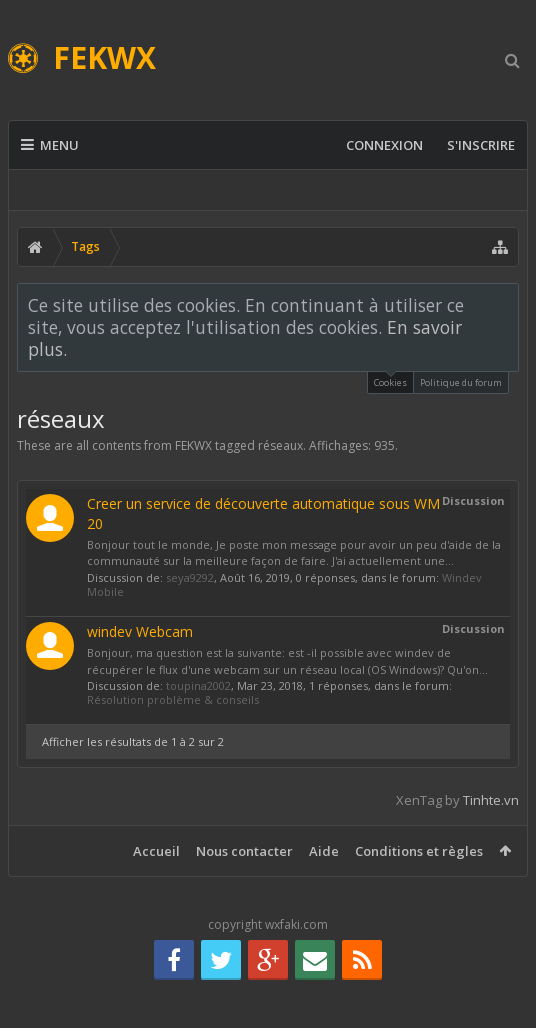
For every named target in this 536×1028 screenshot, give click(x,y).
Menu (50, 145)
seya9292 (190, 577)
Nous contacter (244, 851)
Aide (324, 851)
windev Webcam (140, 631)
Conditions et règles (419, 851)
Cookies (390, 380)
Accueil (156, 851)
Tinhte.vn (491, 800)
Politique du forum (461, 382)
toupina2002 (198, 685)
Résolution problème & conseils (173, 699)
